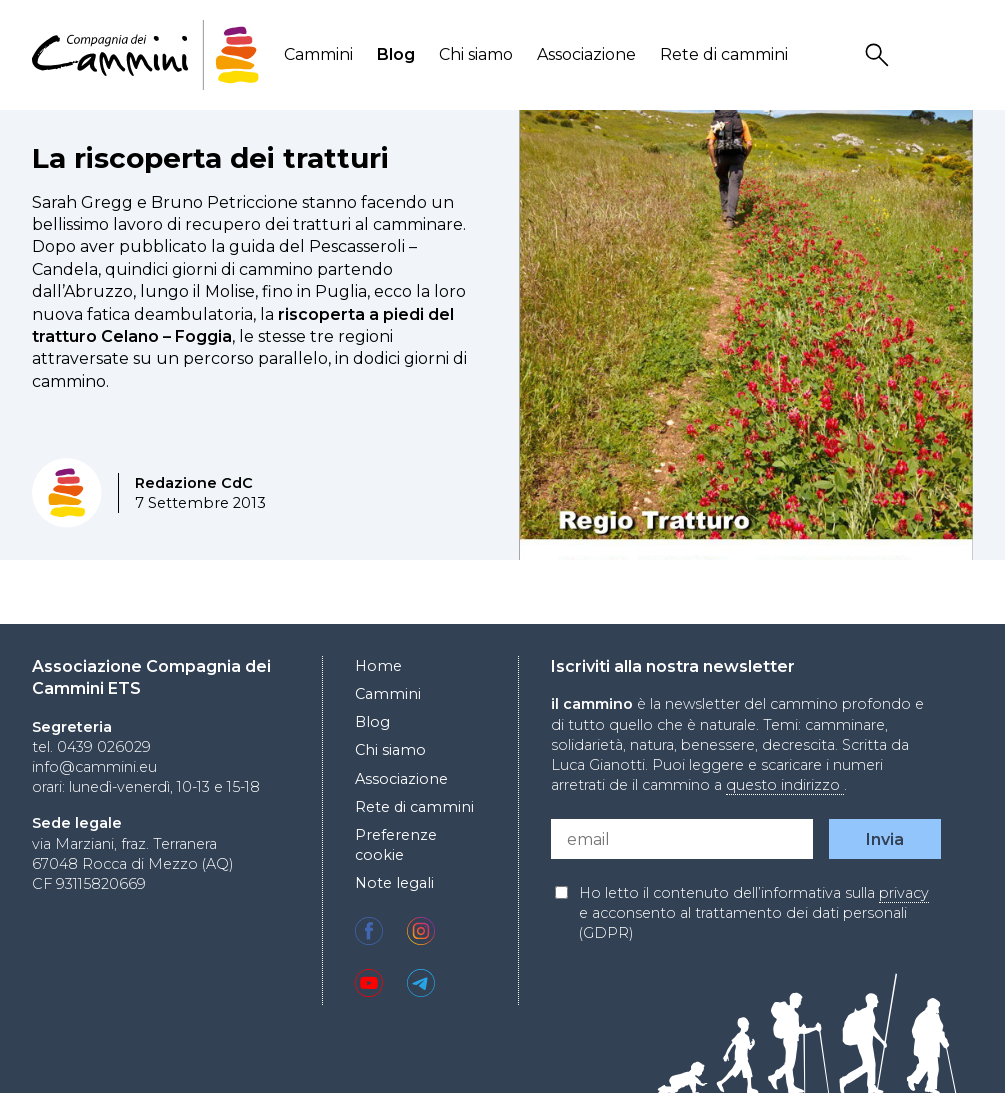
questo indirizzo (785, 785)
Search (880, 55)
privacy (904, 893)
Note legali (394, 883)
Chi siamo (476, 54)
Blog (396, 54)
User (920, 55)
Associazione (586, 54)
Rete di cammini (724, 54)
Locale (960, 55)
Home (378, 666)
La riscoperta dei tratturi (210, 158)
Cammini (318, 54)
